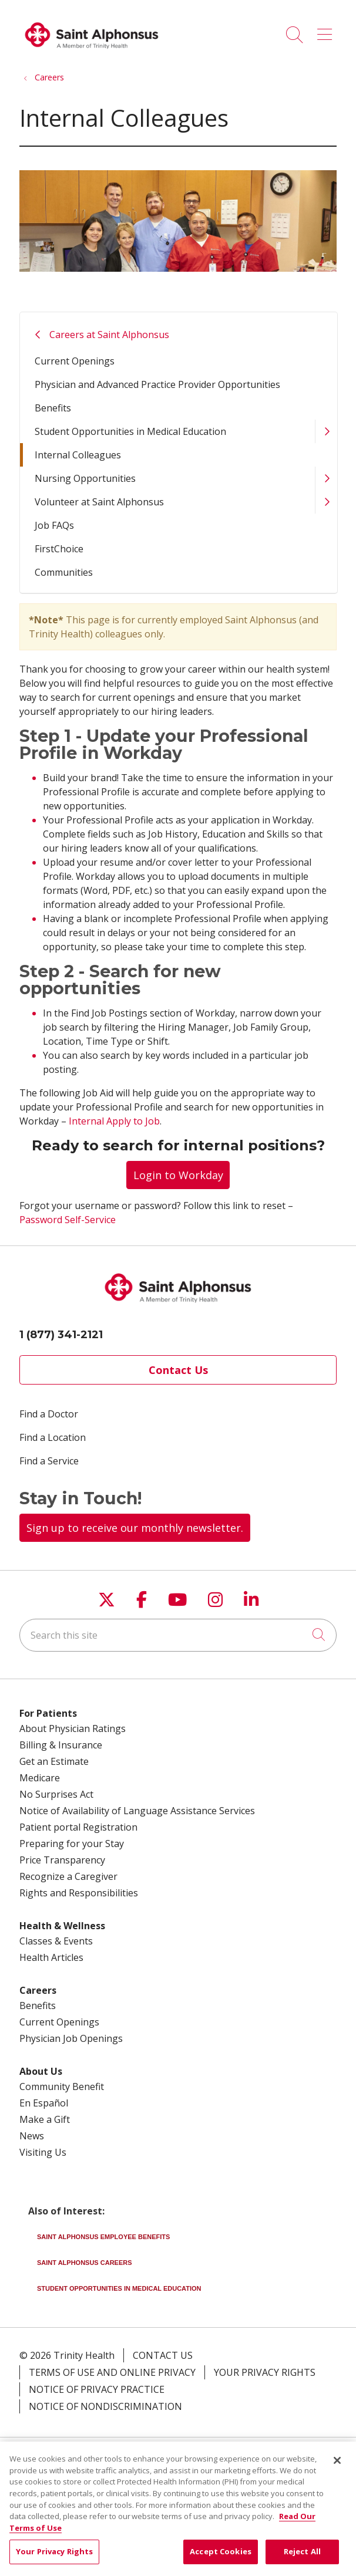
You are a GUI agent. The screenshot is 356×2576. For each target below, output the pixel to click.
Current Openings (75, 361)
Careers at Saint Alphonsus (109, 334)
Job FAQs (54, 525)
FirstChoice (59, 548)
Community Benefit (61, 2086)
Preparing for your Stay (71, 1843)
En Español (43, 2102)
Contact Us (178, 1370)
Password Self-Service (67, 1219)
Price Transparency (62, 1859)
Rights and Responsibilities (78, 1892)
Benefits (53, 407)
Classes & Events (56, 1940)
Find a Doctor (48, 1413)
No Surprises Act (56, 1794)
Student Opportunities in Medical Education (130, 431)
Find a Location (52, 1437)
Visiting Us (42, 2152)
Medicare (39, 1777)
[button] (327, 30)
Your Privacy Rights (264, 2372)
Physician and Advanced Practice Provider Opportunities (157, 384)
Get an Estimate (54, 1761)
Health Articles (51, 1957)
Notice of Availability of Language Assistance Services (137, 1810)
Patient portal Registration (78, 1827)
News (31, 2135)
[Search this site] (178, 1635)
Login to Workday (178, 1175)
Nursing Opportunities (85, 478)
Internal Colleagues (78, 454)
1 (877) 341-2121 (61, 1334)
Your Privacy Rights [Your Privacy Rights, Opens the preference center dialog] (54, 2560)
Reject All (302, 2560)
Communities (64, 572)
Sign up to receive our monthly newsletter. (134, 1528)
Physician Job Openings (71, 2038)
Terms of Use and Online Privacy (112, 2372)
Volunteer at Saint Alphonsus (99, 501)
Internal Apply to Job (114, 1121)
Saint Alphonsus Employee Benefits (103, 2236)
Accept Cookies (220, 2560)
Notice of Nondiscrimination (105, 2406)
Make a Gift (44, 2119)
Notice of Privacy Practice (96, 2389)
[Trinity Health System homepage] (91, 52)
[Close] (337, 2469)
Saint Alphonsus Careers (84, 2262)
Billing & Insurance (60, 1744)
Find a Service (49, 1460)
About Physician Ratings (72, 1728)
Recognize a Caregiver (68, 1876)
